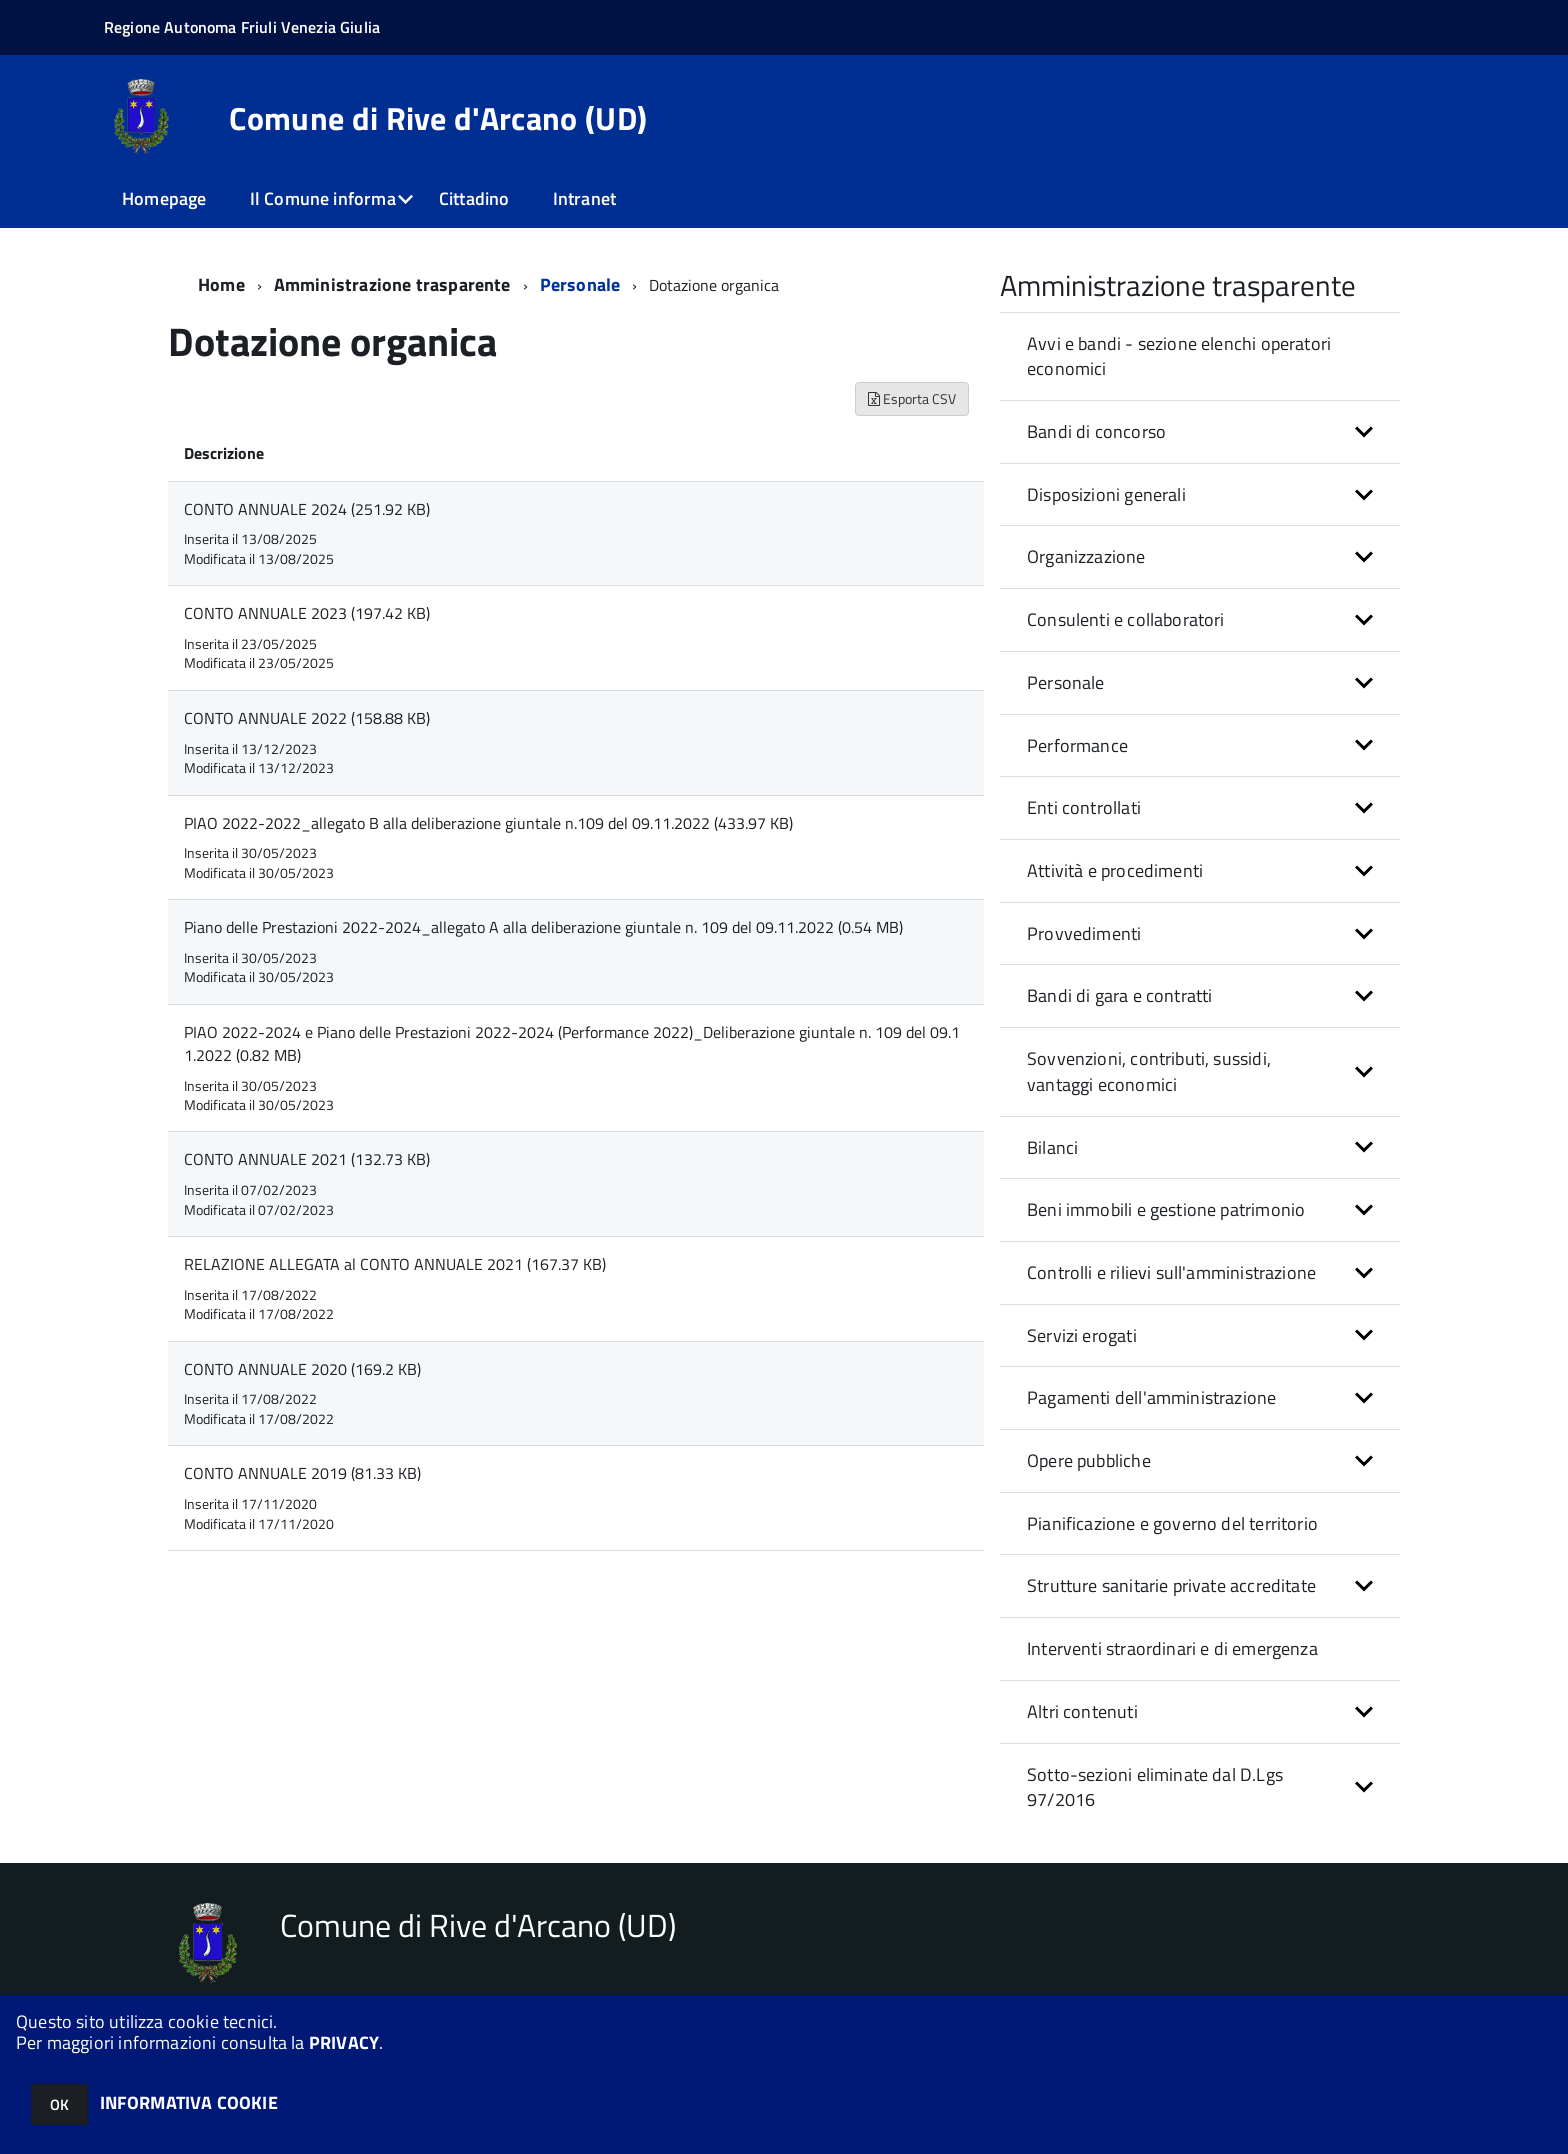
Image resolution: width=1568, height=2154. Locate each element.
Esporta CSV (912, 398)
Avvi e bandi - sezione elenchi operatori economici (1179, 356)
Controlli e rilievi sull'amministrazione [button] (1171, 1272)
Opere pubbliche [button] (1089, 1460)
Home (221, 284)
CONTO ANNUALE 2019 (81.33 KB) (302, 1473)
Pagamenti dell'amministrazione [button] (1151, 1397)
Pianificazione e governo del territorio (1172, 1523)
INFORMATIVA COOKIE (189, 2102)
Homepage (164, 198)
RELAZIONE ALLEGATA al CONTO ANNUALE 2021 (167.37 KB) (395, 1264)
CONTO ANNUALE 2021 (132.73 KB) (307, 1159)
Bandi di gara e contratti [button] (1120, 995)
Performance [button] (1077, 745)
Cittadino (474, 198)
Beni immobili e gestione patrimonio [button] (1166, 1209)
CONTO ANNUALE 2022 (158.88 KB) (307, 718)
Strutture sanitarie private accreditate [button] (1171, 1585)
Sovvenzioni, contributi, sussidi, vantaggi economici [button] (1149, 1071)
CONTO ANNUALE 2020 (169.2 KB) (302, 1369)
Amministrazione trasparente (392, 284)
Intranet (584, 198)
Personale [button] (1066, 682)
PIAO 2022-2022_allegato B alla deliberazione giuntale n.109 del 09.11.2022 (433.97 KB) (488, 823)
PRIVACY (344, 2042)
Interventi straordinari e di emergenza (1172, 1648)
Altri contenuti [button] (1082, 1711)
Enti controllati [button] (1084, 807)
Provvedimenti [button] (1084, 933)
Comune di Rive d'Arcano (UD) (438, 118)
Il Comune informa (323, 198)
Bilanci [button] (1052, 1147)
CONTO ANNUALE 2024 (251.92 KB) (307, 509)
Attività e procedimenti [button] (1115, 870)
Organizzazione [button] (1086, 556)
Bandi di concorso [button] (1096, 431)
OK (59, 2104)
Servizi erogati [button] (1082, 1335)
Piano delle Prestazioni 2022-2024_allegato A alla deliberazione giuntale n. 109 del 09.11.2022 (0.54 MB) (543, 927)
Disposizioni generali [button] (1106, 494)
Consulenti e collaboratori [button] (1126, 619)
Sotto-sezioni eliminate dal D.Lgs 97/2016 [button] (1155, 1787)
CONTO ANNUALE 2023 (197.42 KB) (307, 613)
